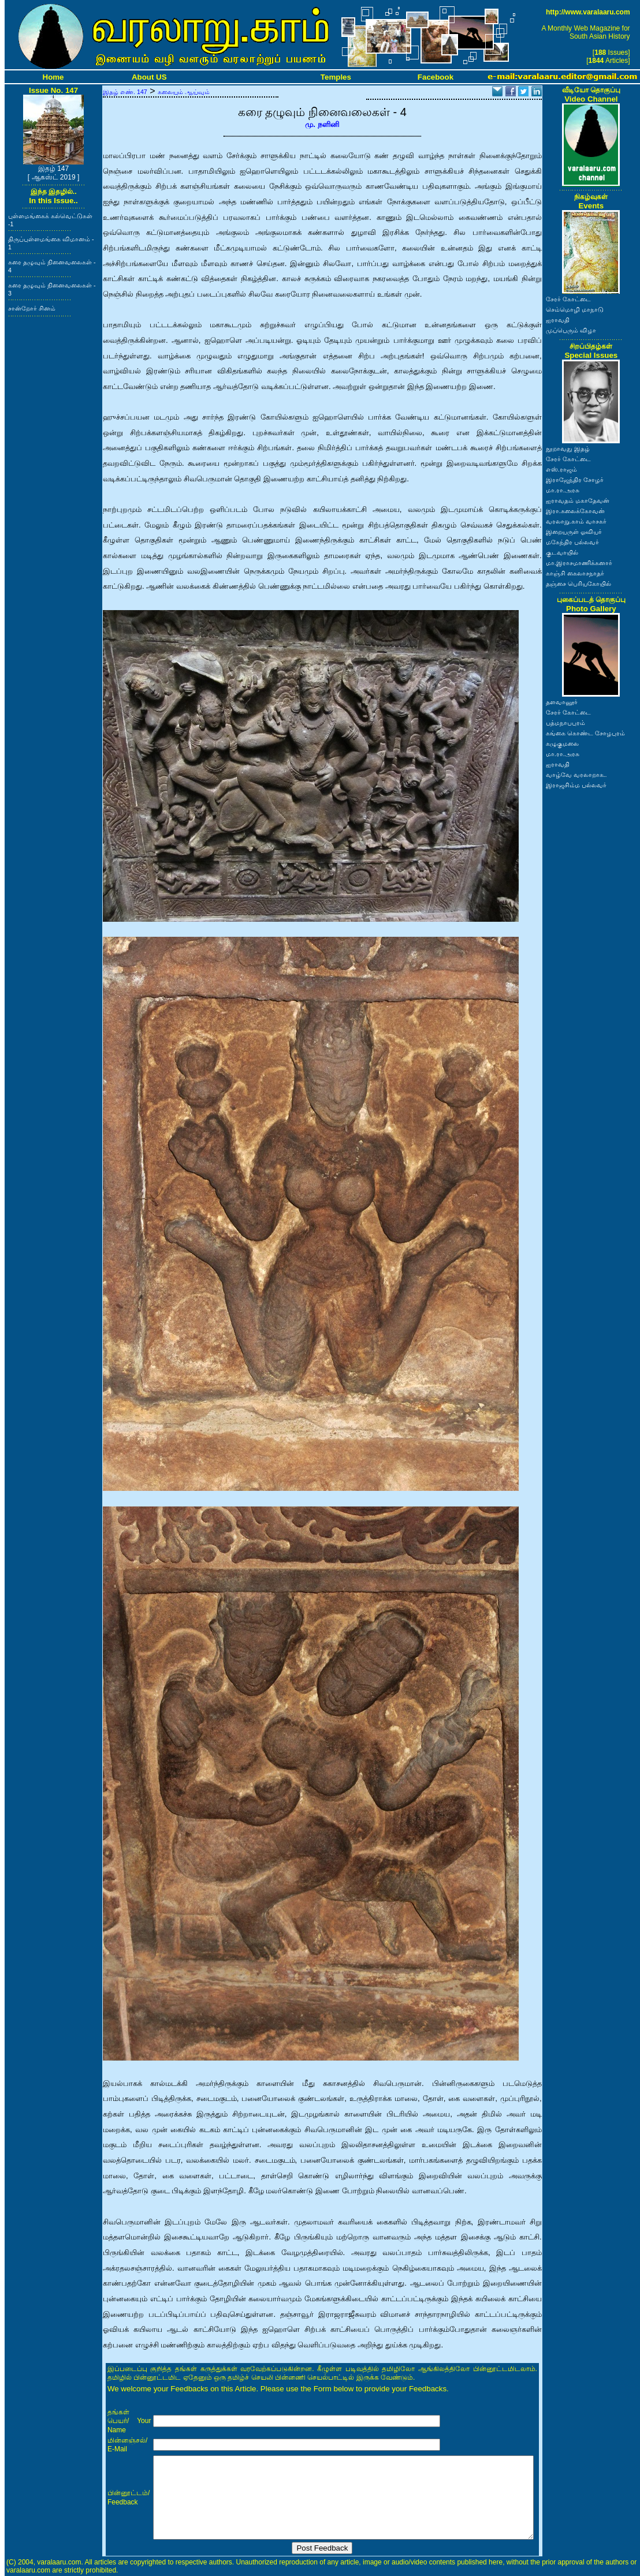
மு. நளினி (322, 124)
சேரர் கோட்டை (568, 299)
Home (53, 77)
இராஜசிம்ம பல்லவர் (576, 785)
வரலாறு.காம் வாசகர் (576, 521)
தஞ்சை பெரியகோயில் (578, 583)
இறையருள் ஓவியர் (574, 531)
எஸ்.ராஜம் (561, 469)
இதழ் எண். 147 (125, 91)
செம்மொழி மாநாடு (575, 309)
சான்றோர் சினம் (31, 308)
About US (149, 77)
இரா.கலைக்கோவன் (575, 510)
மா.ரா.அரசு (562, 490)
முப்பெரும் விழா (571, 330)
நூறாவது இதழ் (568, 448)
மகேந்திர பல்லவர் (572, 542)
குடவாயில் (562, 552)
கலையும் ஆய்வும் (184, 91)
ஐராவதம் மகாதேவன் (577, 500)
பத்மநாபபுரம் (565, 722)
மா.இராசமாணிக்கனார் (579, 562)
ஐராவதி (558, 319)
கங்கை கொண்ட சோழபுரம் (585, 733)
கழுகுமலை (562, 743)
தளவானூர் (562, 701)
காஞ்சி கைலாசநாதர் (575, 573)
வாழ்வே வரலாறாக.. (576, 774)
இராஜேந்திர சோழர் (575, 479)
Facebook (435, 77)
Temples (336, 77)
